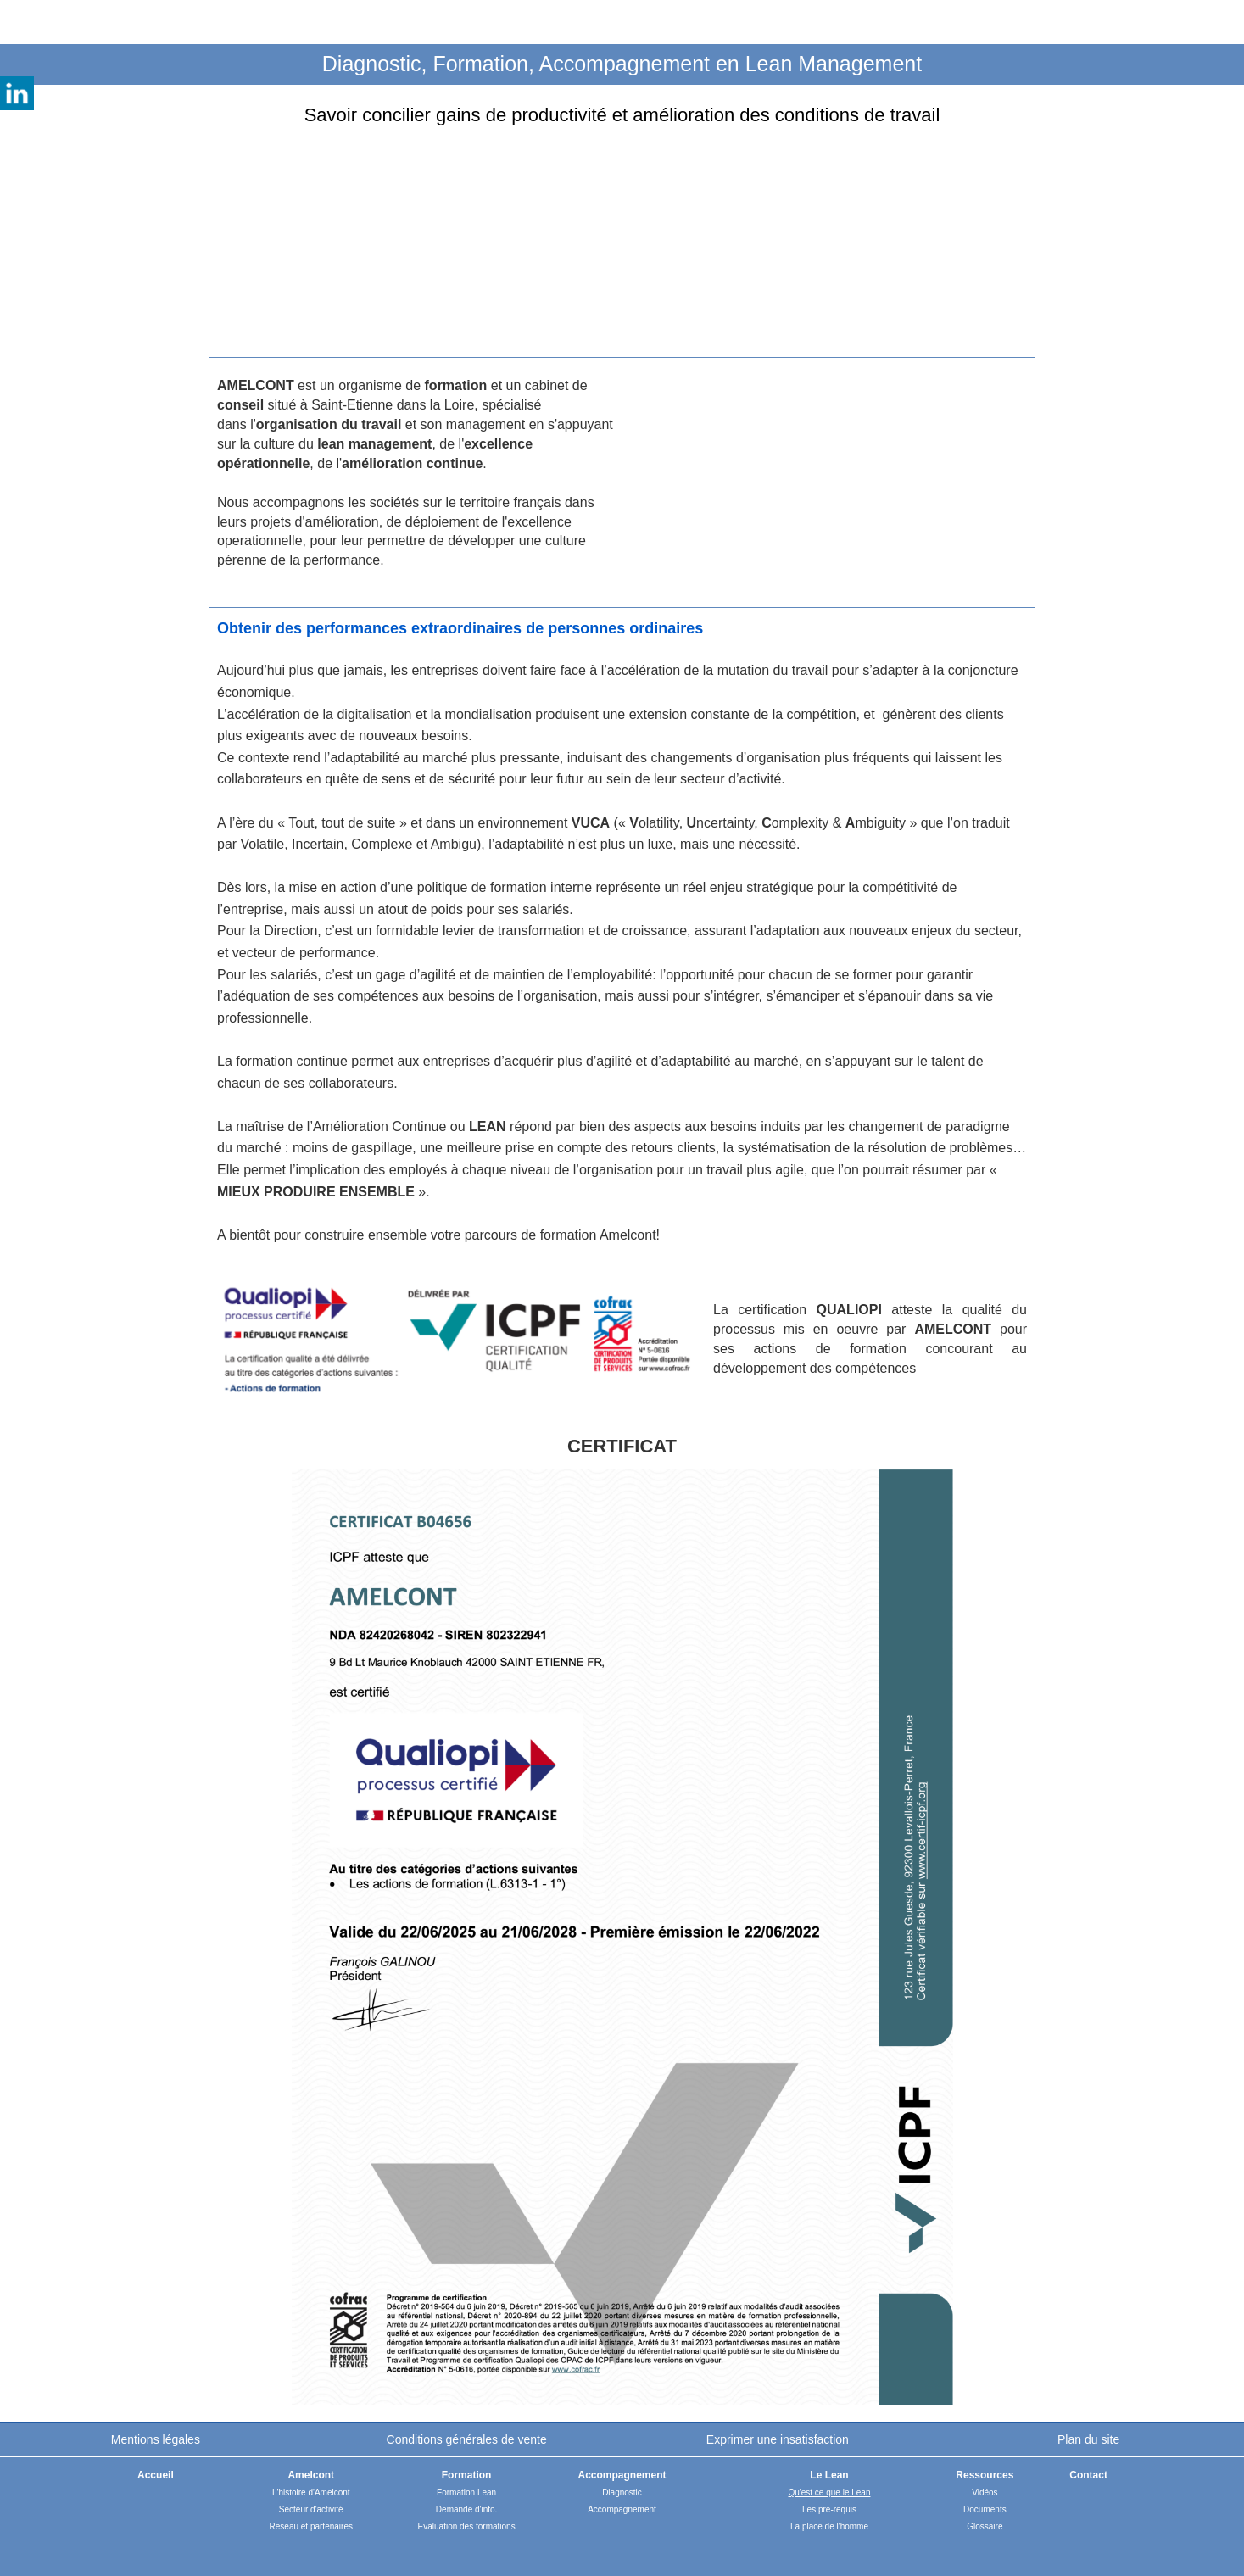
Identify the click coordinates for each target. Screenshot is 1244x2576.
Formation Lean (466, 2492)
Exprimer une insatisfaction (777, 2439)
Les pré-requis (829, 2509)
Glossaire (984, 2526)
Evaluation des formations (467, 2526)
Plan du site (1088, 2439)
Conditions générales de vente (467, 2439)
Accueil (155, 2475)
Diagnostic (622, 2492)
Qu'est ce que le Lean (830, 2492)
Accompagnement (622, 2509)
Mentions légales (155, 2439)
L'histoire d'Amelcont (311, 2492)
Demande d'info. (467, 2509)
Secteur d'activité (311, 2509)
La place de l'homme (829, 2526)
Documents (985, 2509)
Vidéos (984, 2492)
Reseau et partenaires (311, 2526)
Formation (467, 2475)
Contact (1088, 2475)
